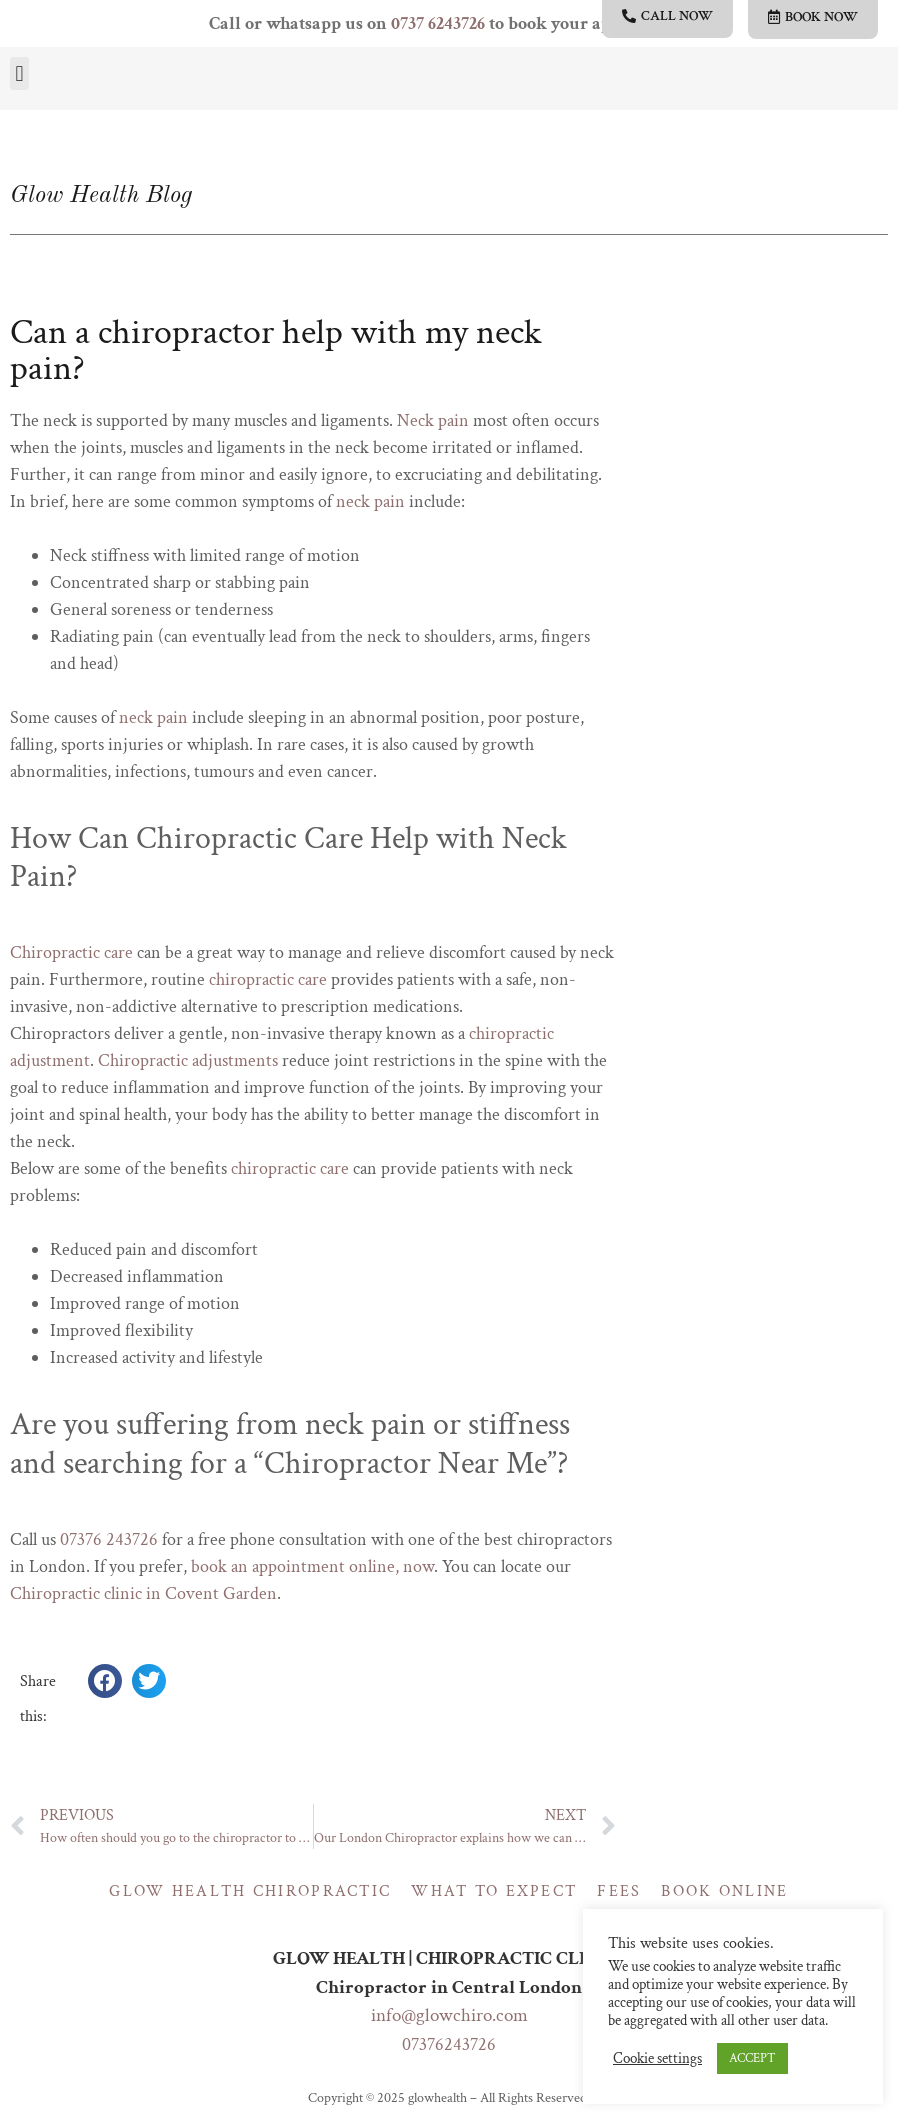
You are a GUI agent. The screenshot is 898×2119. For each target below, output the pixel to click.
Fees (619, 1891)
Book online (724, 1891)
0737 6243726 (438, 23)
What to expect (494, 1891)
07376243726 (449, 2044)
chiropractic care (268, 979)
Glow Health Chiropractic (250, 1891)
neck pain (370, 501)
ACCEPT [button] (752, 2058)
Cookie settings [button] (657, 2059)
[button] (19, 73)
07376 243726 (109, 1539)
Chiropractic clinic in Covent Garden (143, 1593)
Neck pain (433, 420)
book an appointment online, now (312, 1566)
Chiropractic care (71, 952)
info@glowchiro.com (449, 2015)
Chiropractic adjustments (188, 1060)
